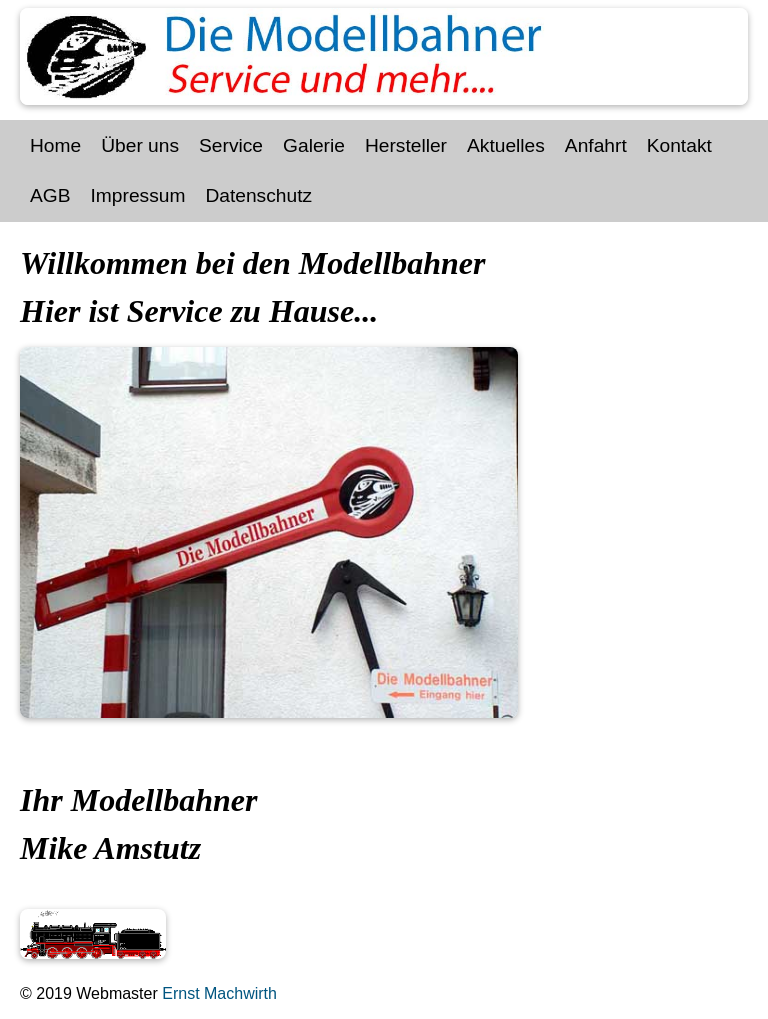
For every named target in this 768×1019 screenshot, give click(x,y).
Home (55, 145)
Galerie (314, 145)
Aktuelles (506, 145)
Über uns (140, 145)
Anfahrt (596, 145)
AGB (50, 195)
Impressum (138, 195)
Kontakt (679, 145)
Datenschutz (258, 195)
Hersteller (406, 145)
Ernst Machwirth (217, 993)
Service (231, 145)
